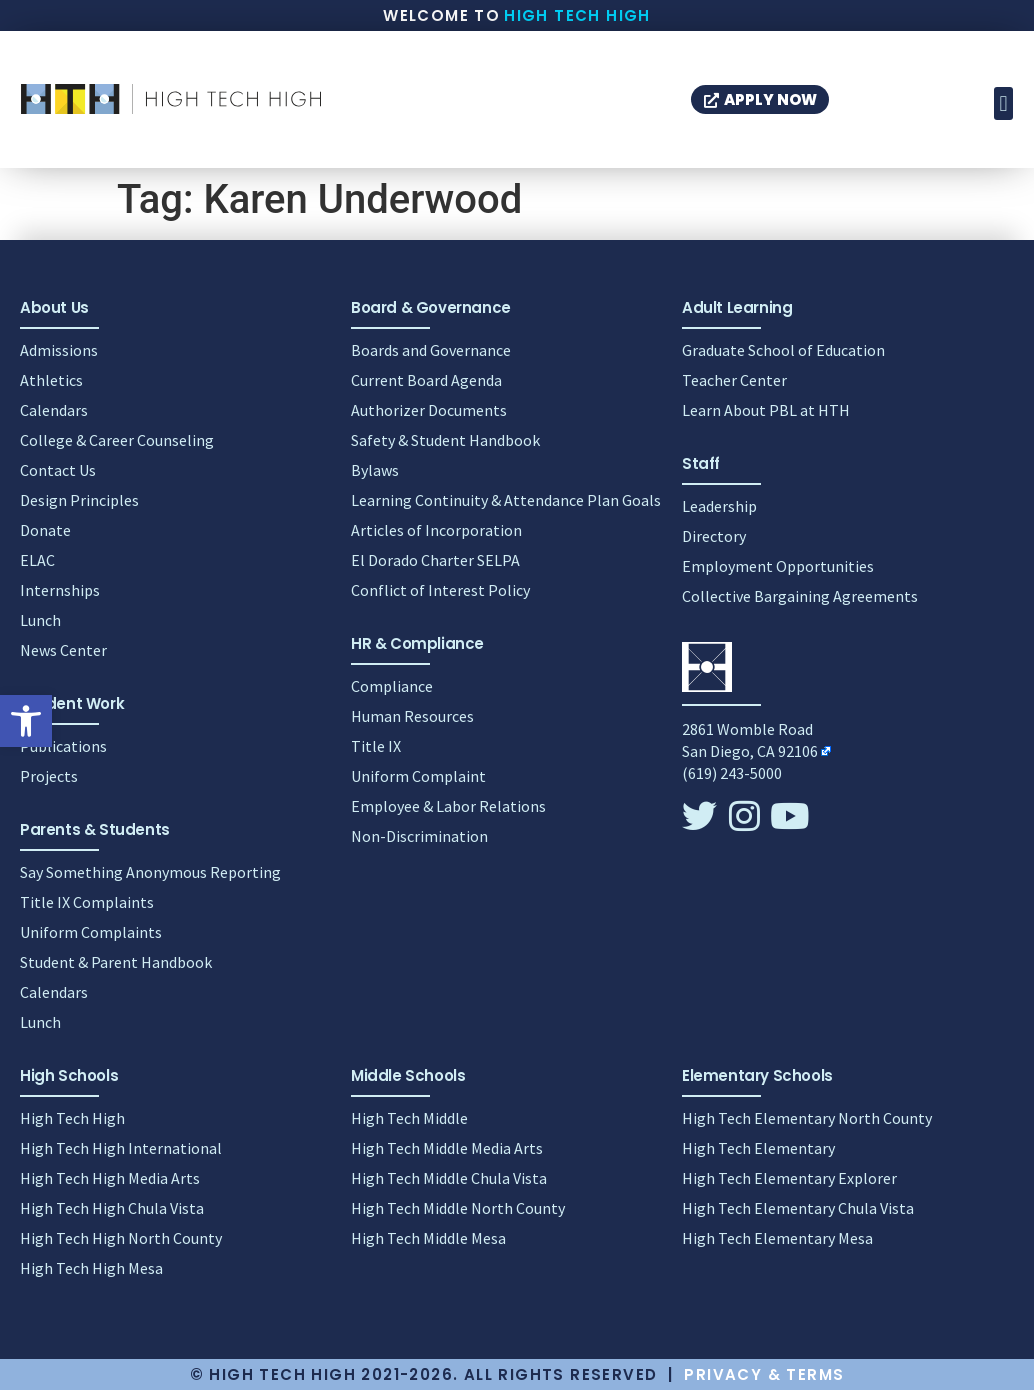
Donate (45, 530)
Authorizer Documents (429, 410)
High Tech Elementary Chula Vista (798, 1208)
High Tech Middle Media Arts (447, 1148)
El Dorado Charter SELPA (435, 560)
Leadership (719, 506)
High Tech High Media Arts (110, 1178)
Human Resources (412, 716)
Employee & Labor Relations (448, 806)
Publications (63, 746)
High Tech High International (121, 1148)
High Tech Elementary (758, 1148)
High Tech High (577, 15)
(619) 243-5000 (732, 773)
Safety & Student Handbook (445, 440)
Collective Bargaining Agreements (800, 596)
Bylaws (375, 470)
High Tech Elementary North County (807, 1118)
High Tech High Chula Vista (112, 1208)
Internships (60, 590)
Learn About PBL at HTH (766, 410)
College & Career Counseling (117, 440)
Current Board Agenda (426, 380)
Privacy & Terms (764, 1374)
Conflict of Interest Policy (440, 590)
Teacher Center (734, 380)
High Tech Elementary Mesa (777, 1238)
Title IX (376, 746)
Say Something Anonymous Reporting (150, 872)
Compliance (392, 686)
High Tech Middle (409, 1118)
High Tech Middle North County (458, 1208)
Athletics (51, 380)
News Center (63, 650)
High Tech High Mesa (91, 1268)
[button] (26, 721)
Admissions (59, 350)
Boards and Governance (431, 350)
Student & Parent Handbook (116, 962)
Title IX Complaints (87, 902)
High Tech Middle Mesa (428, 1238)
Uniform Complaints (91, 932)
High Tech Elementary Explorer (789, 1178)
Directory (714, 536)
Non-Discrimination (419, 836)
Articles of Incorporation (436, 530)
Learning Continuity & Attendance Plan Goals (506, 500)
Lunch (40, 620)
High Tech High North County (121, 1238)
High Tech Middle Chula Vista (449, 1178)
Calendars (54, 410)
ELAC (37, 560)
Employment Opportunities (778, 566)
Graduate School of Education (783, 350)
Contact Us (58, 470)
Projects (49, 776)
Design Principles (79, 500)
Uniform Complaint (418, 776)
